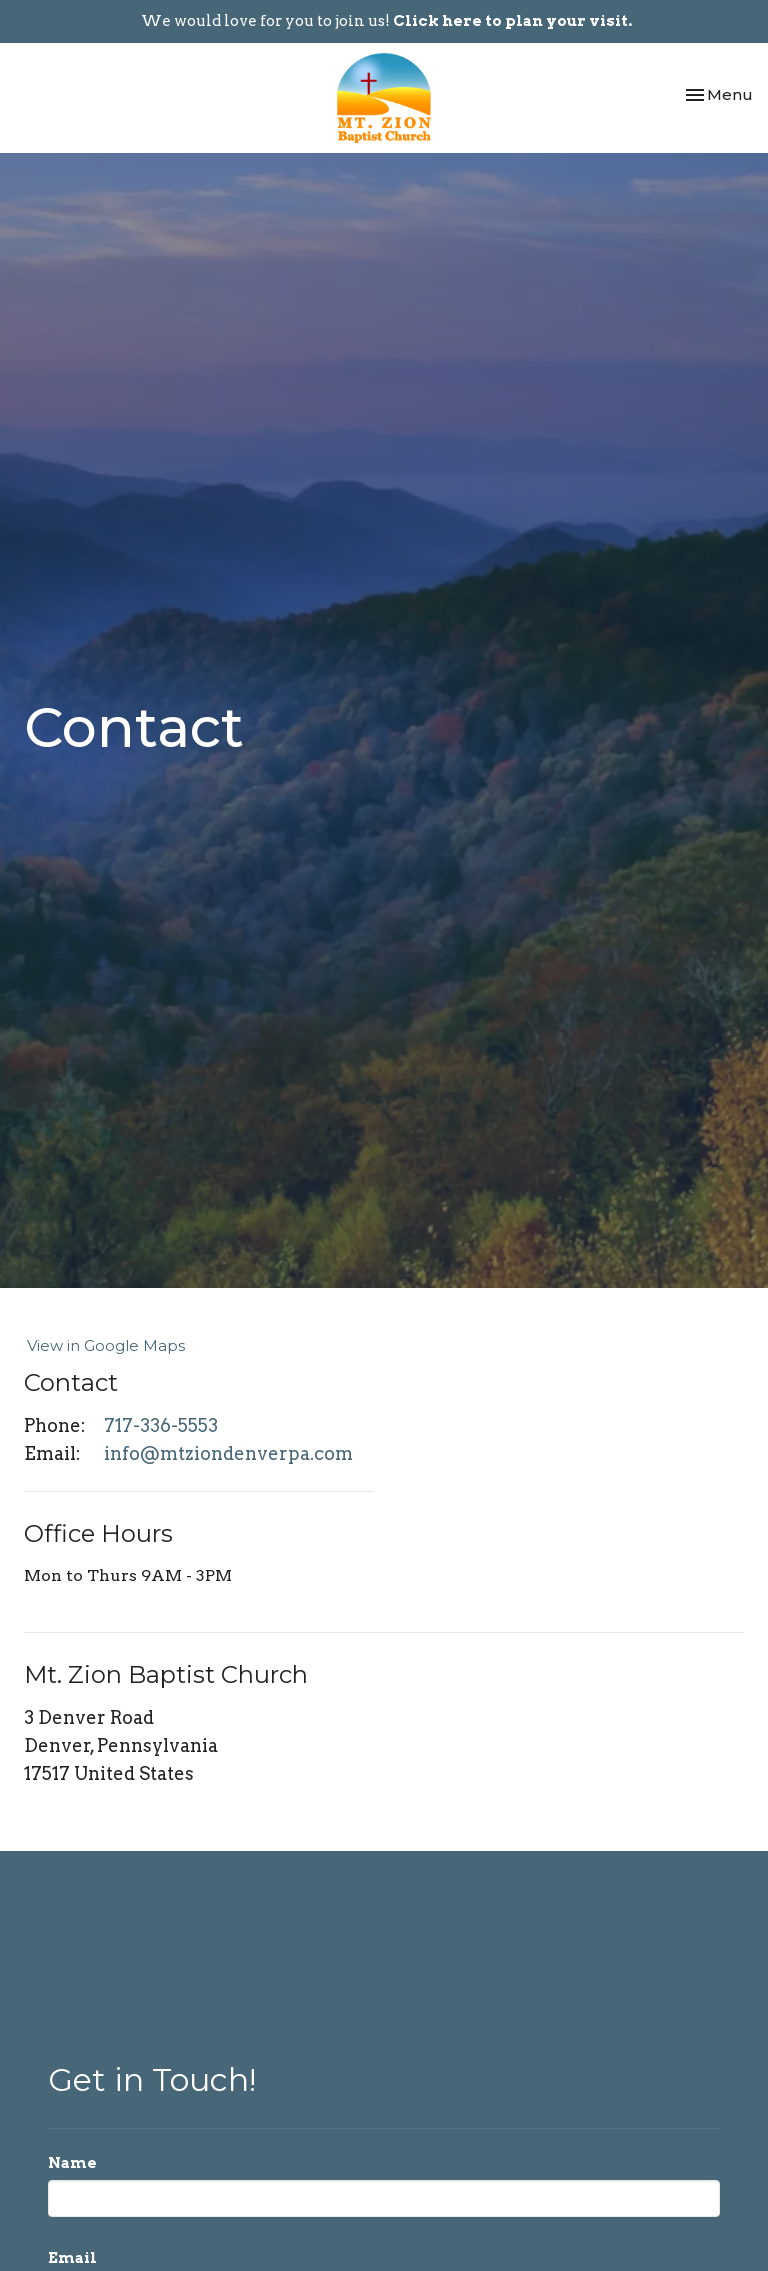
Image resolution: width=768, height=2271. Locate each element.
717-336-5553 (161, 1425)
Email (72, 2258)
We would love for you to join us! (386, 21)
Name (72, 2163)
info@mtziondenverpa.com (228, 1453)
